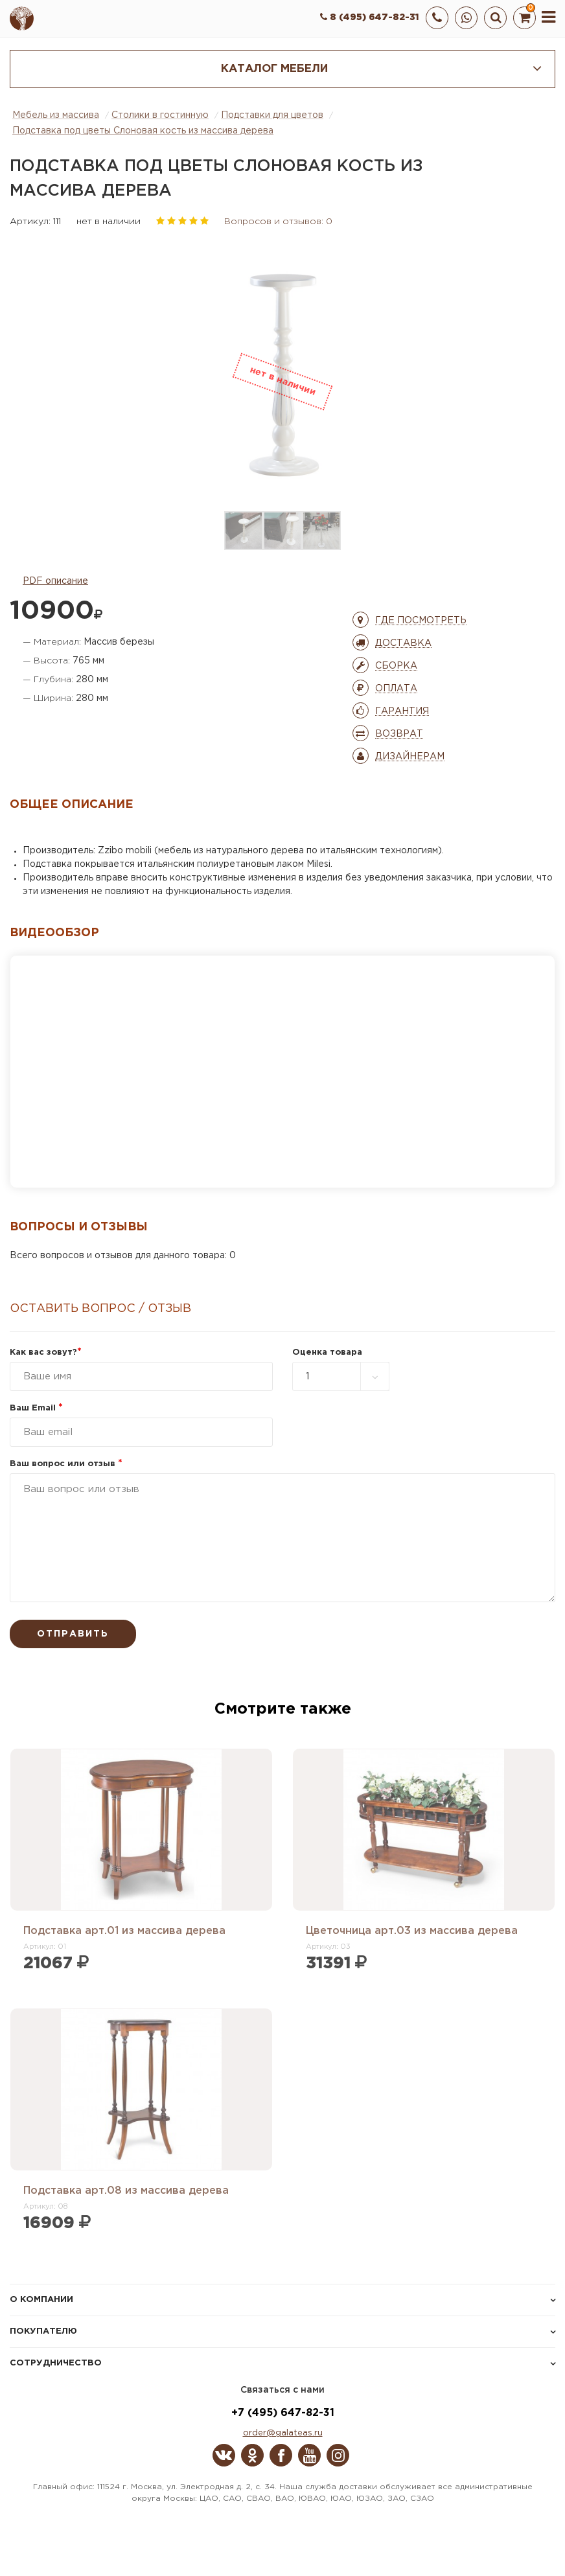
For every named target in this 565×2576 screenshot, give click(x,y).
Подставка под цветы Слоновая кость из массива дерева (142, 131)
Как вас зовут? (46, 1352)
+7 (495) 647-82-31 (282, 2413)
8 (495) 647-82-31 (369, 17)
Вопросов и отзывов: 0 (278, 221)
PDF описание (55, 581)
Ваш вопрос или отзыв (66, 1464)
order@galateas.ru (283, 2433)
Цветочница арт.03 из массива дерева (412, 1931)
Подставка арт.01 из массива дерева (124, 1931)
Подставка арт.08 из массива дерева (126, 2191)
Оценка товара (327, 1352)
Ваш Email (36, 1408)
